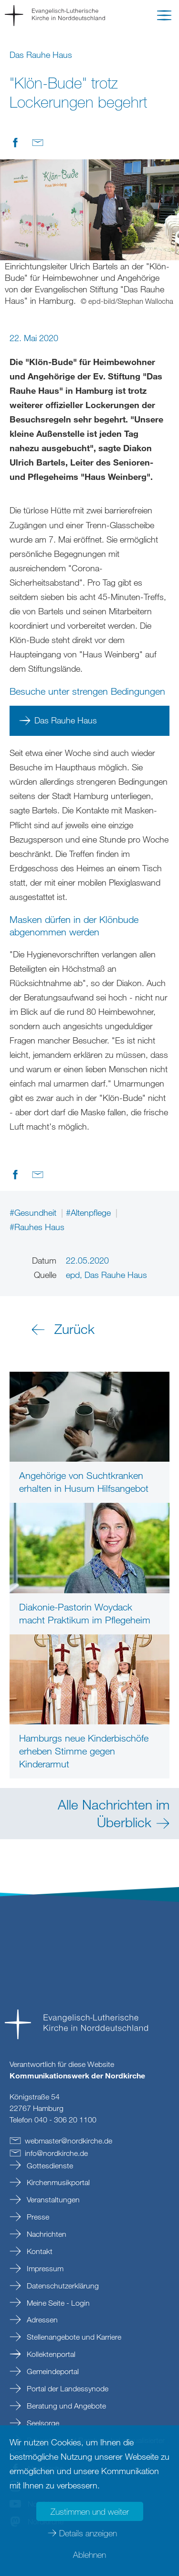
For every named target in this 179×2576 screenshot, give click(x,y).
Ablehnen (89, 2554)
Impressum (44, 2268)
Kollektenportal (50, 2354)
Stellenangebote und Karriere (73, 2336)
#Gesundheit (34, 1212)
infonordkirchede (56, 2153)
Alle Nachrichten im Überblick (113, 1813)
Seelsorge (42, 2423)
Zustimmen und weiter (90, 2511)
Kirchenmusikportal (57, 2182)
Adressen (41, 2319)
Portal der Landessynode (66, 2388)
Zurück (74, 1329)
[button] (164, 17)
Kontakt (39, 2251)
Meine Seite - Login (57, 2302)
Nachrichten (45, 2234)
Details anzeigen (88, 2533)
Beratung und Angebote (65, 2405)
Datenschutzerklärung (62, 2285)
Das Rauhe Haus (65, 720)
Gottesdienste (49, 2165)
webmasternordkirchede (68, 2140)
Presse (37, 2216)
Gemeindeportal (52, 2371)
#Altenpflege (89, 1212)
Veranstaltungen (52, 2199)
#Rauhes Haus (37, 1226)
